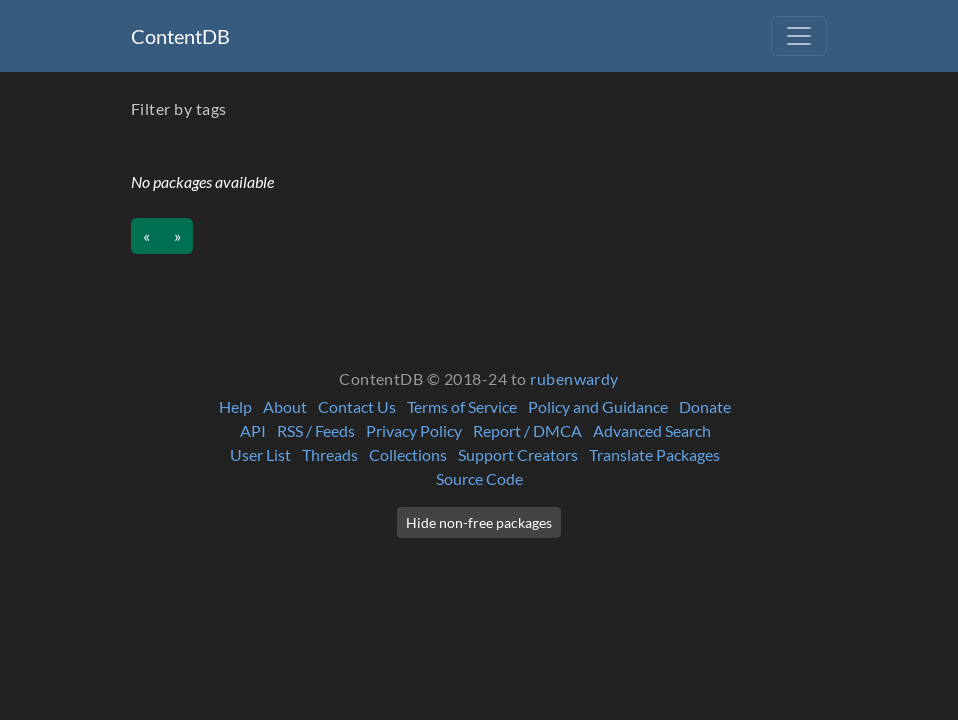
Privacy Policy (414, 430)
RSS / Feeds (316, 430)
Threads (330, 454)
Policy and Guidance (598, 406)
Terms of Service (462, 406)
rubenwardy (574, 378)
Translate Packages (654, 454)
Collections (408, 454)
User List (260, 454)
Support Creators (518, 454)
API (253, 430)
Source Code (479, 478)
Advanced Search (652, 430)
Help (235, 406)
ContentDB (180, 36)
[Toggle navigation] (799, 36)
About (285, 406)
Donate (705, 406)
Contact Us (357, 406)
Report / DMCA (527, 430)
